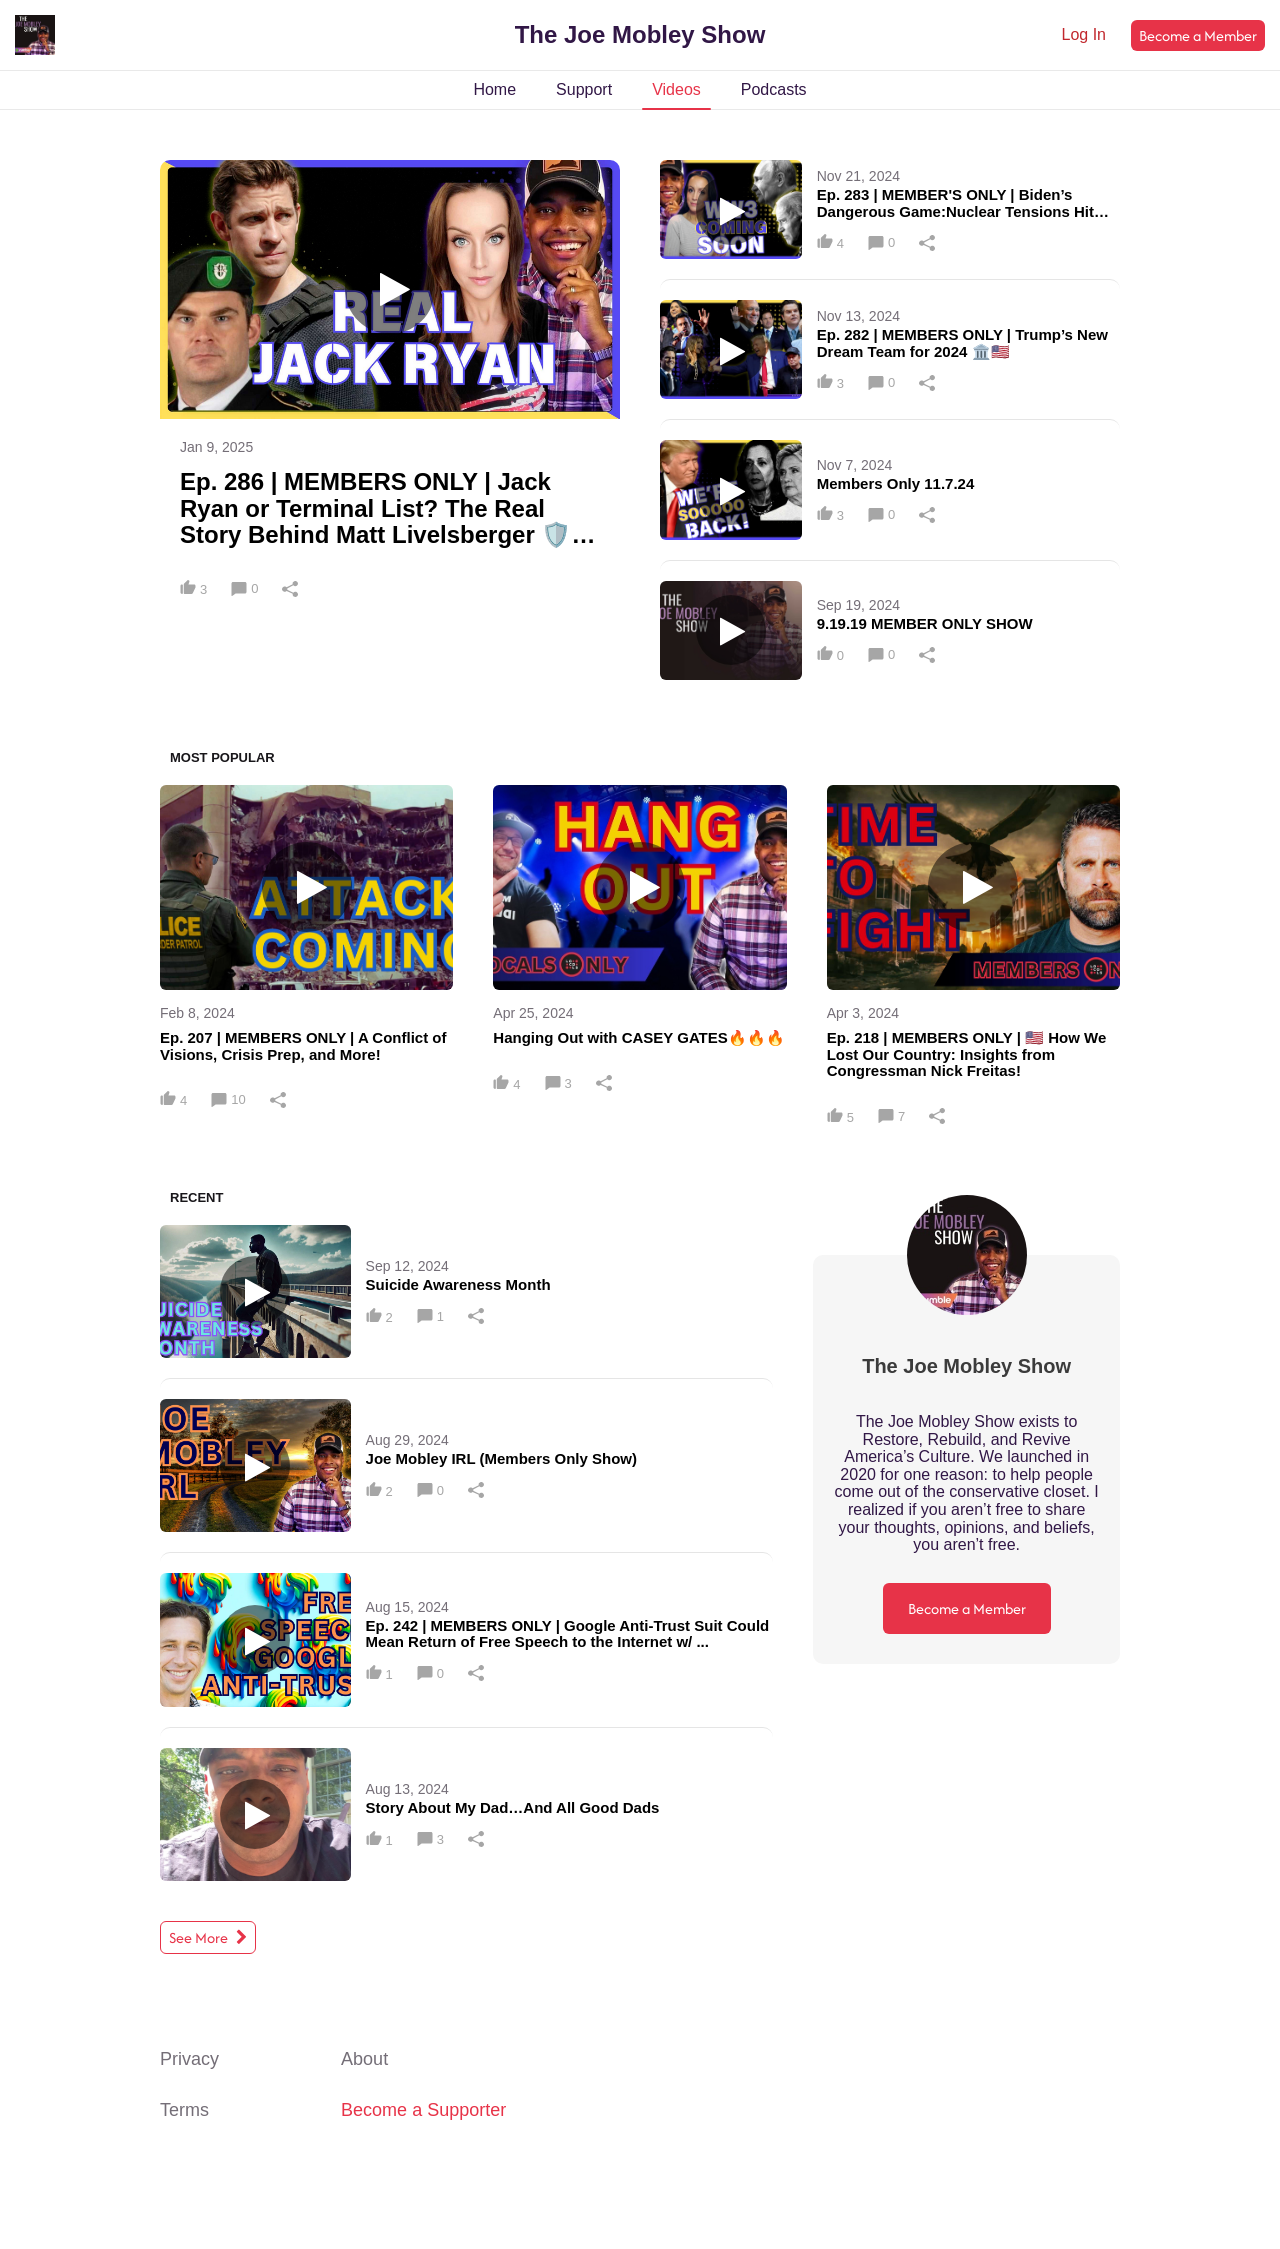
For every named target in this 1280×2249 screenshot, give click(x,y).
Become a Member (1198, 35)
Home (494, 89)
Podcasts (774, 89)
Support (584, 89)
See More (208, 1937)
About (364, 2059)
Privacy (189, 2059)
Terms (184, 2110)
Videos (676, 89)
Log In (1084, 34)
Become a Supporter (423, 2110)
